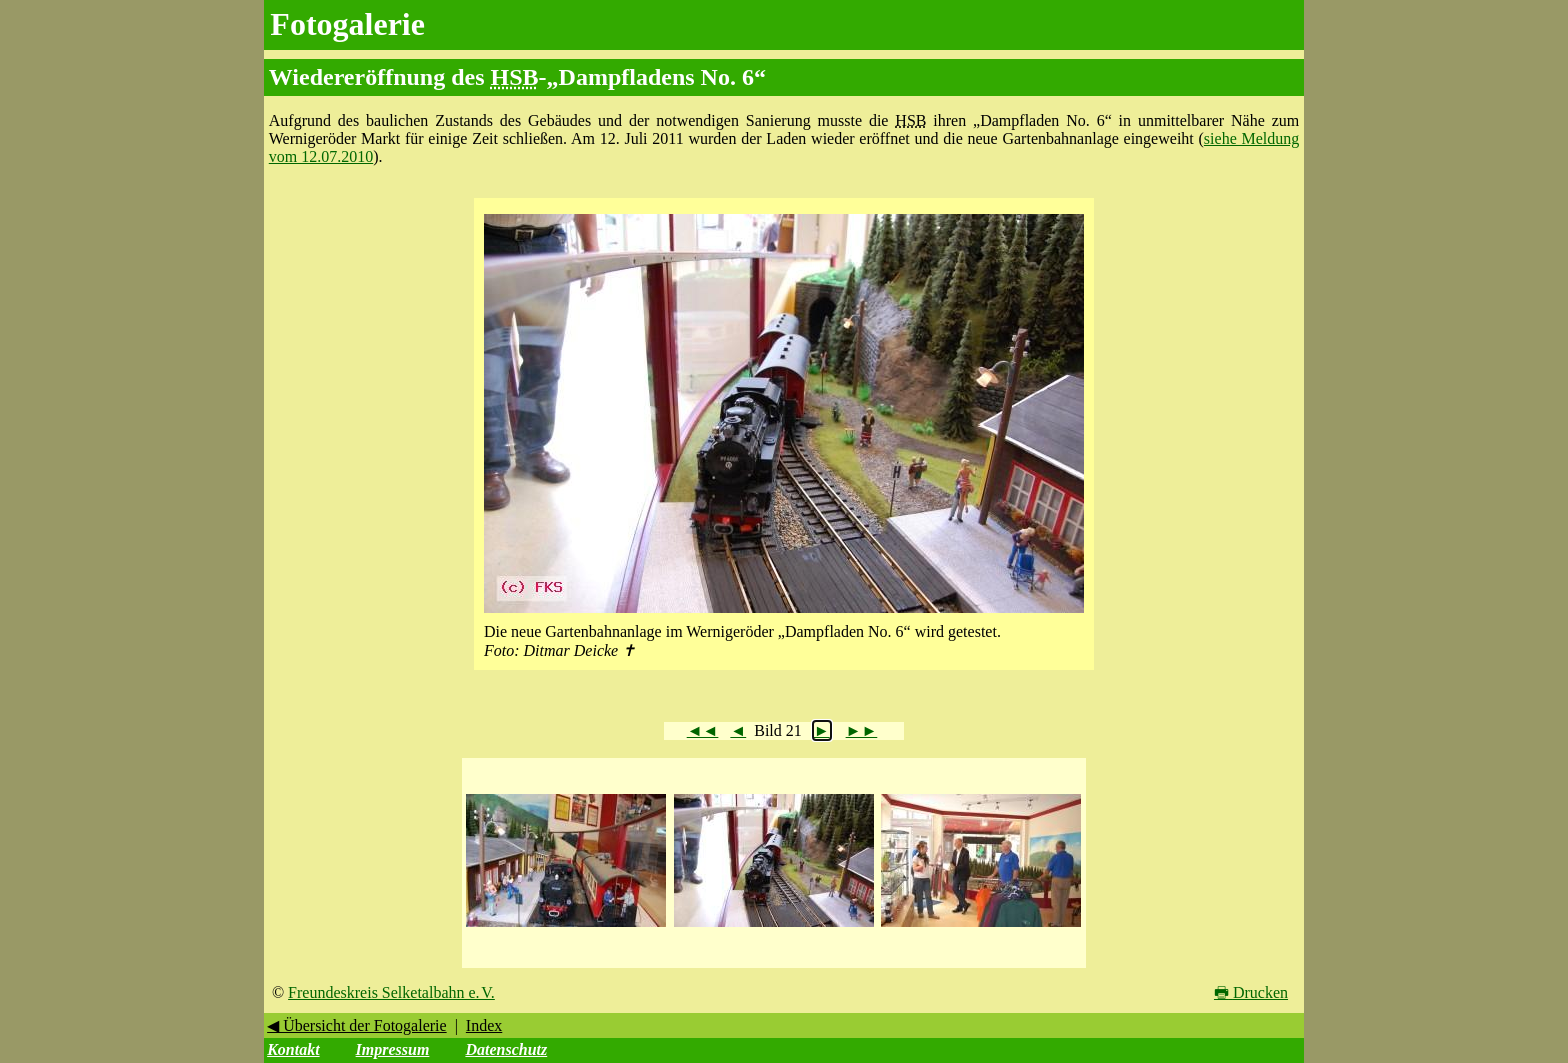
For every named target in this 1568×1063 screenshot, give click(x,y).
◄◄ (703, 730)
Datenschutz (506, 1049)
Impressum (393, 1049)
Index (484, 1025)
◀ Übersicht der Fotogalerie (357, 1025)
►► (862, 730)
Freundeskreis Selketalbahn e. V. (391, 992)
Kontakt (293, 1049)
